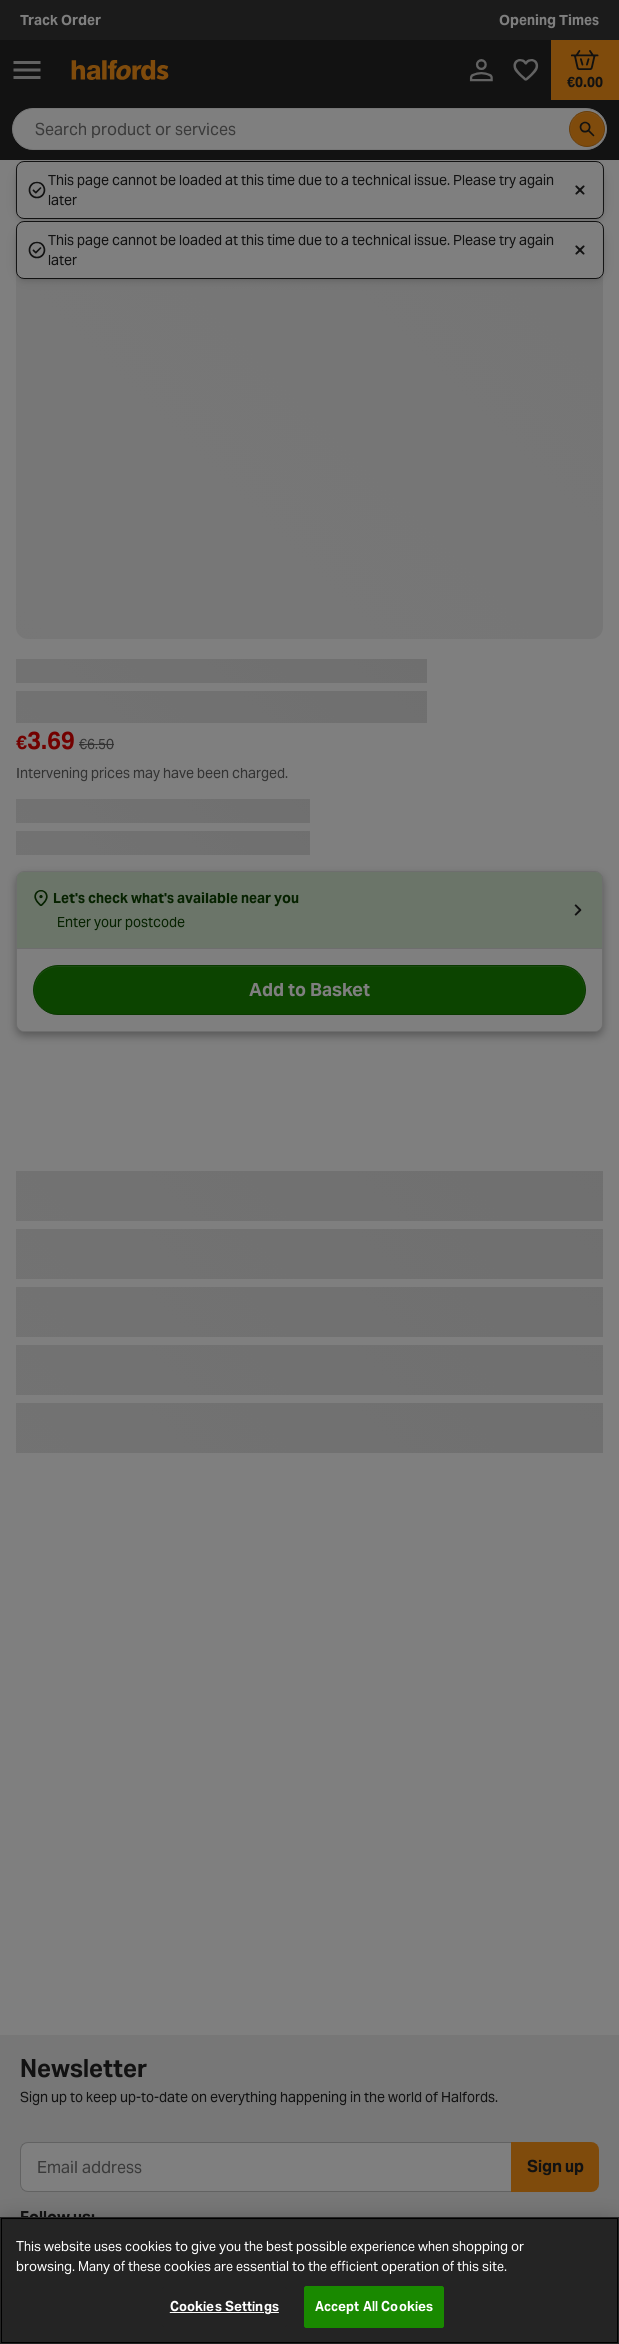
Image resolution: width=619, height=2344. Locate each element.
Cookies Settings (224, 2306)
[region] (309, 2280)
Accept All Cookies (374, 2306)
